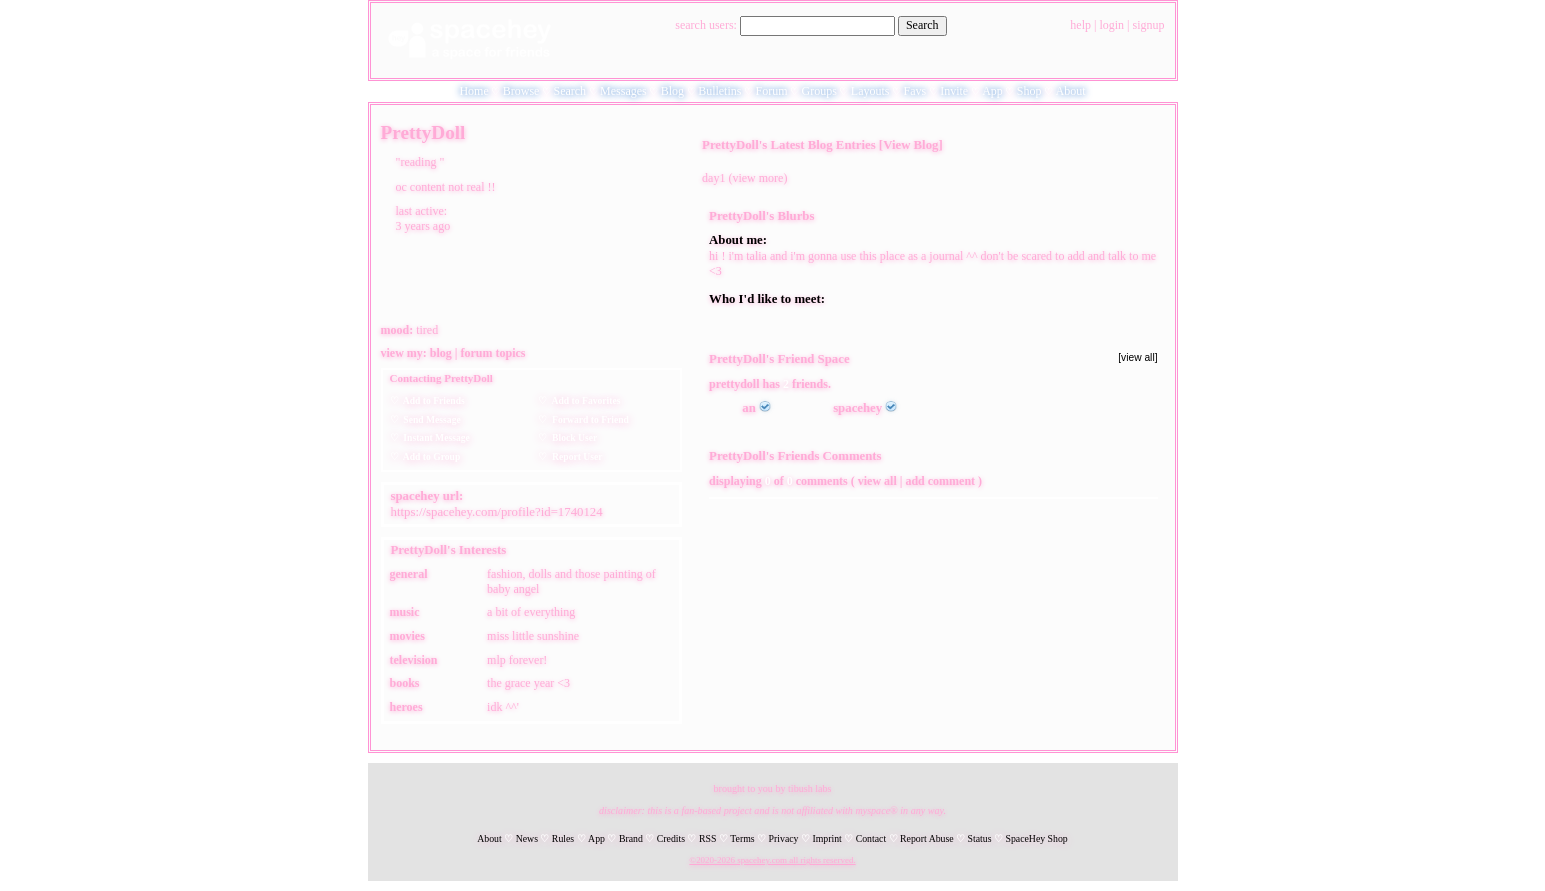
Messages (623, 91)
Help (1080, 25)
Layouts (870, 91)
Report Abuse (927, 838)
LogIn (1111, 25)
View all (877, 481)
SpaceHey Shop (1036, 838)
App (992, 91)
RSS (707, 838)
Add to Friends (432, 400)
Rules (563, 838)
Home (473, 91)
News (527, 838)
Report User (574, 456)
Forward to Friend (588, 419)
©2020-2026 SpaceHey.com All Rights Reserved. (772, 860)
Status (980, 838)
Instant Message (434, 437)
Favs (915, 91)
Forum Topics (493, 353)
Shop (1029, 91)
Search (922, 25)
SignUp (1148, 25)
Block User (572, 437)
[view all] (1137, 357)
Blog (672, 91)
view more (757, 178)
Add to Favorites (583, 400)
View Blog (910, 145)
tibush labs (809, 788)
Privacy (784, 838)
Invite (954, 91)
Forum (771, 91)
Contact (871, 838)
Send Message (430, 419)
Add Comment (940, 481)
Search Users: (706, 25)
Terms (742, 838)
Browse (521, 91)
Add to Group (430, 456)
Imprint (826, 838)
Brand (631, 838)
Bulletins (719, 91)
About (1071, 91)
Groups (818, 91)
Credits (671, 838)
